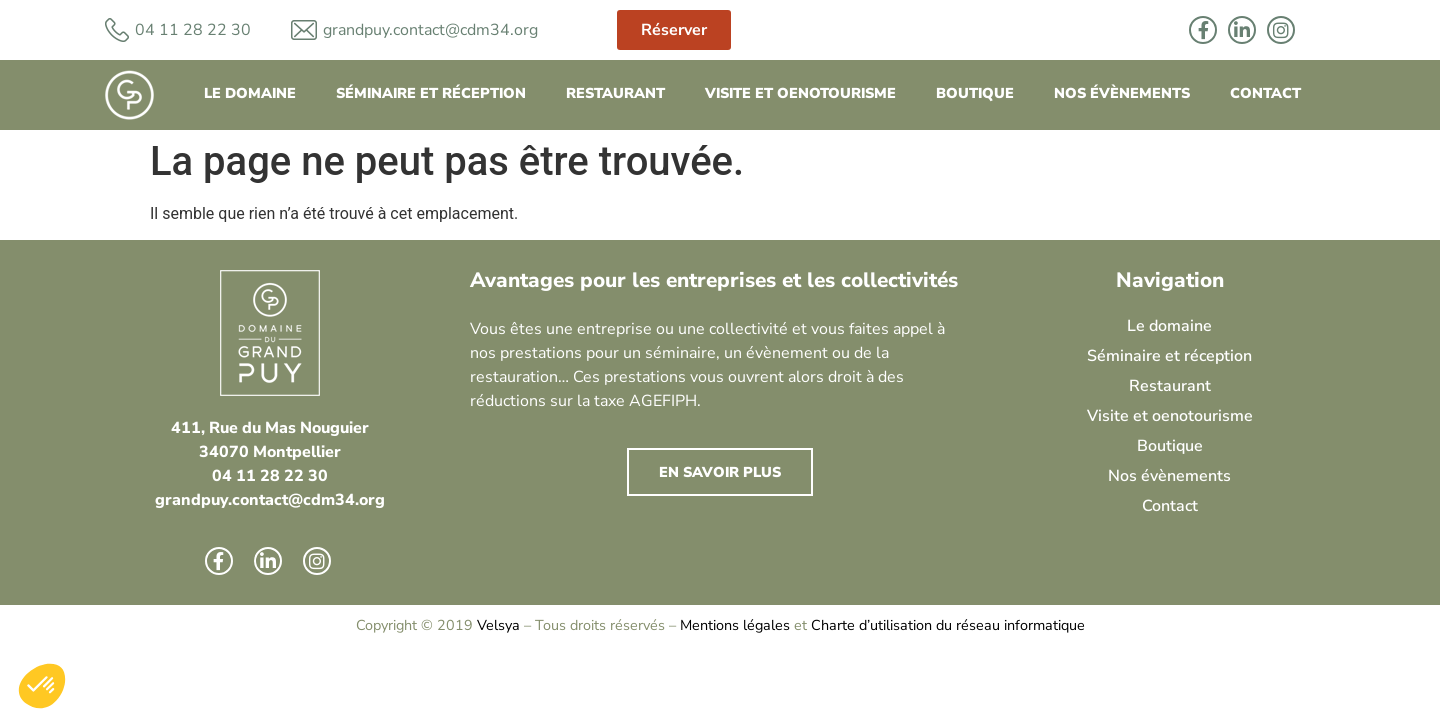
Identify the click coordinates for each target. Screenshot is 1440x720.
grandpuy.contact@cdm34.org (430, 30)
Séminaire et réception (431, 93)
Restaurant (615, 93)
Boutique (975, 93)
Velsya (498, 625)
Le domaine (250, 93)
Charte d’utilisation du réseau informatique (948, 625)
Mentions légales (735, 625)
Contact (1265, 93)
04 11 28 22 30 (270, 476)
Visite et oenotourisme (800, 93)
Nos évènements (1122, 93)
